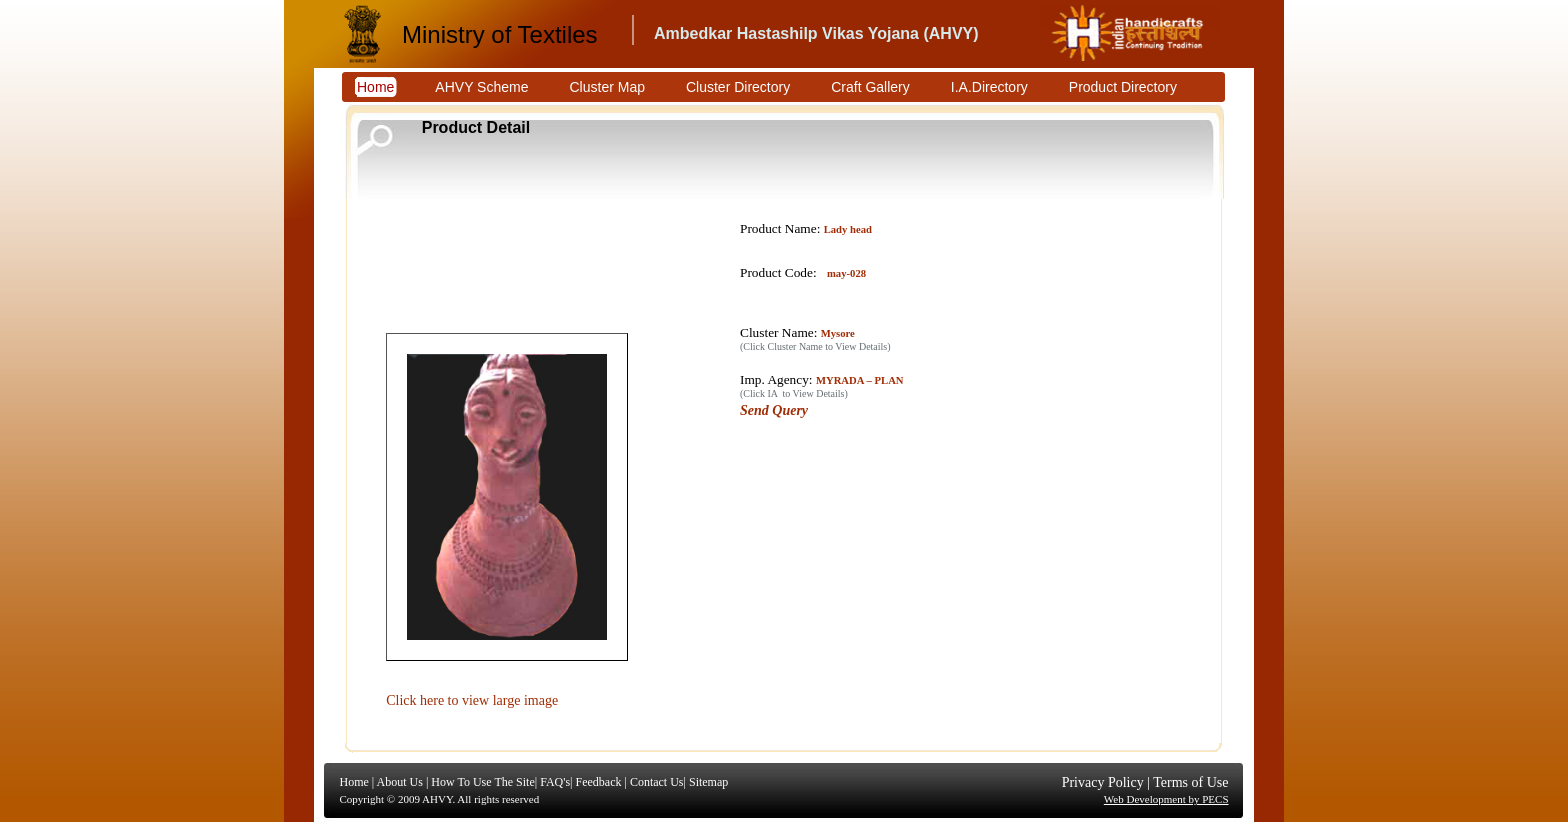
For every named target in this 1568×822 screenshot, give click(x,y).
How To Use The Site (482, 782)
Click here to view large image (472, 700)
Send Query (774, 410)
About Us (400, 782)
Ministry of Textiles (500, 34)
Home (354, 782)
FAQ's (555, 782)
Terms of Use (1190, 782)
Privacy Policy (1103, 782)
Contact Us (657, 782)
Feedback (598, 782)
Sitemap (708, 782)
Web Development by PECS (1166, 799)
